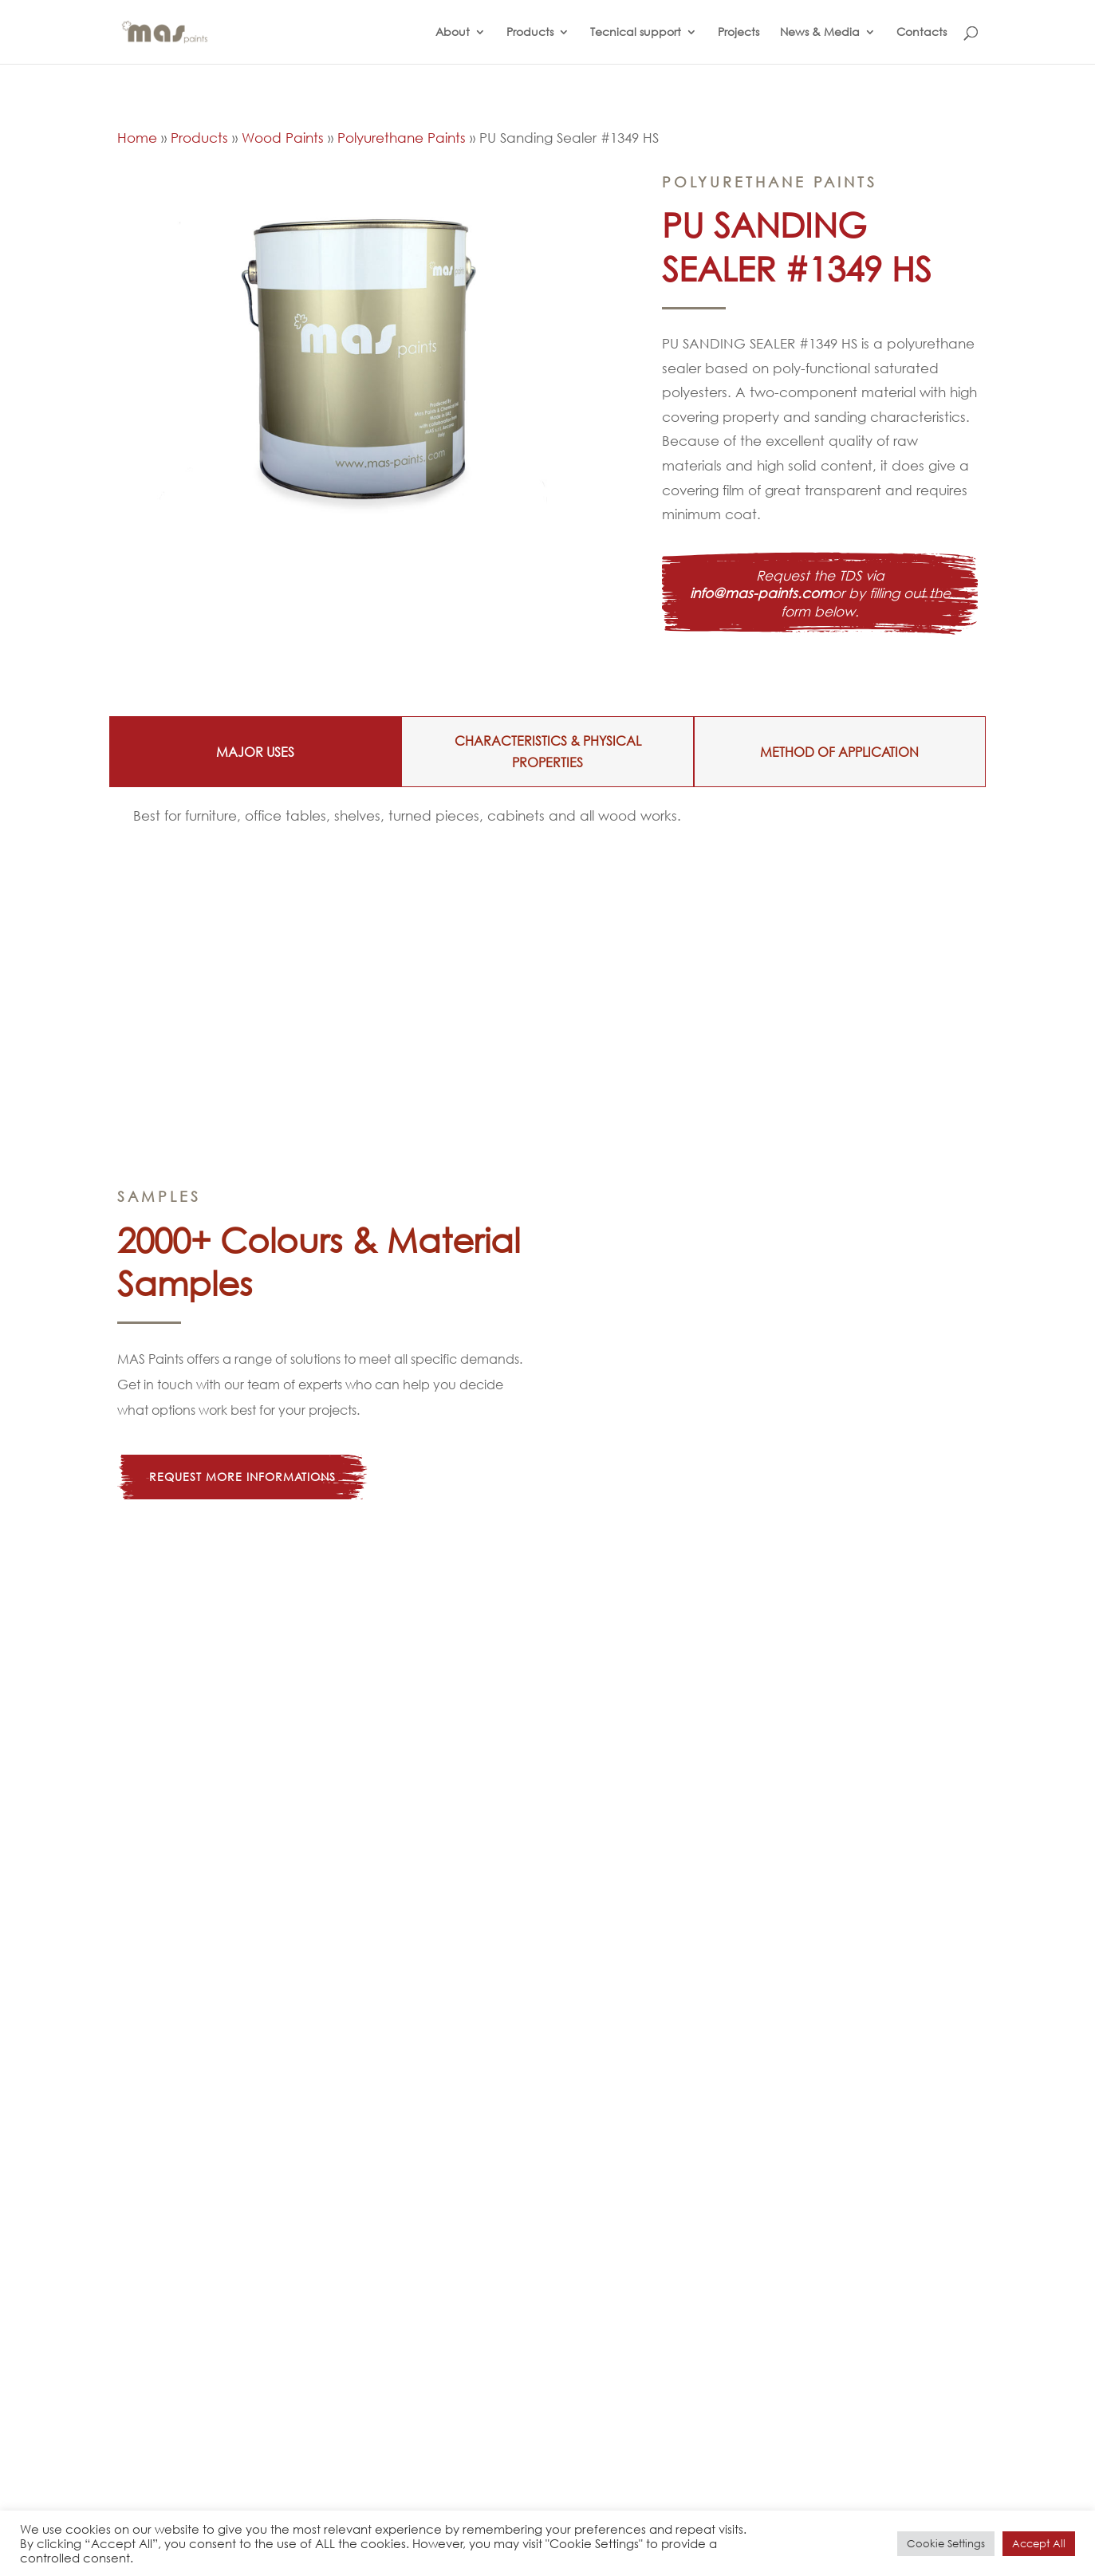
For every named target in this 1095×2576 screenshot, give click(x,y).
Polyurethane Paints (401, 137)
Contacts (921, 32)
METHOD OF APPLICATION (839, 751)
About (452, 32)
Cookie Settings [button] (946, 2543)
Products (529, 32)
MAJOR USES (255, 751)
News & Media (820, 32)
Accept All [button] (1038, 2543)
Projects (738, 32)
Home (137, 137)
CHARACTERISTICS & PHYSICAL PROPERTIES (548, 751)
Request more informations (242, 1476)
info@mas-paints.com (761, 593)
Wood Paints (283, 137)
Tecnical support (635, 32)
